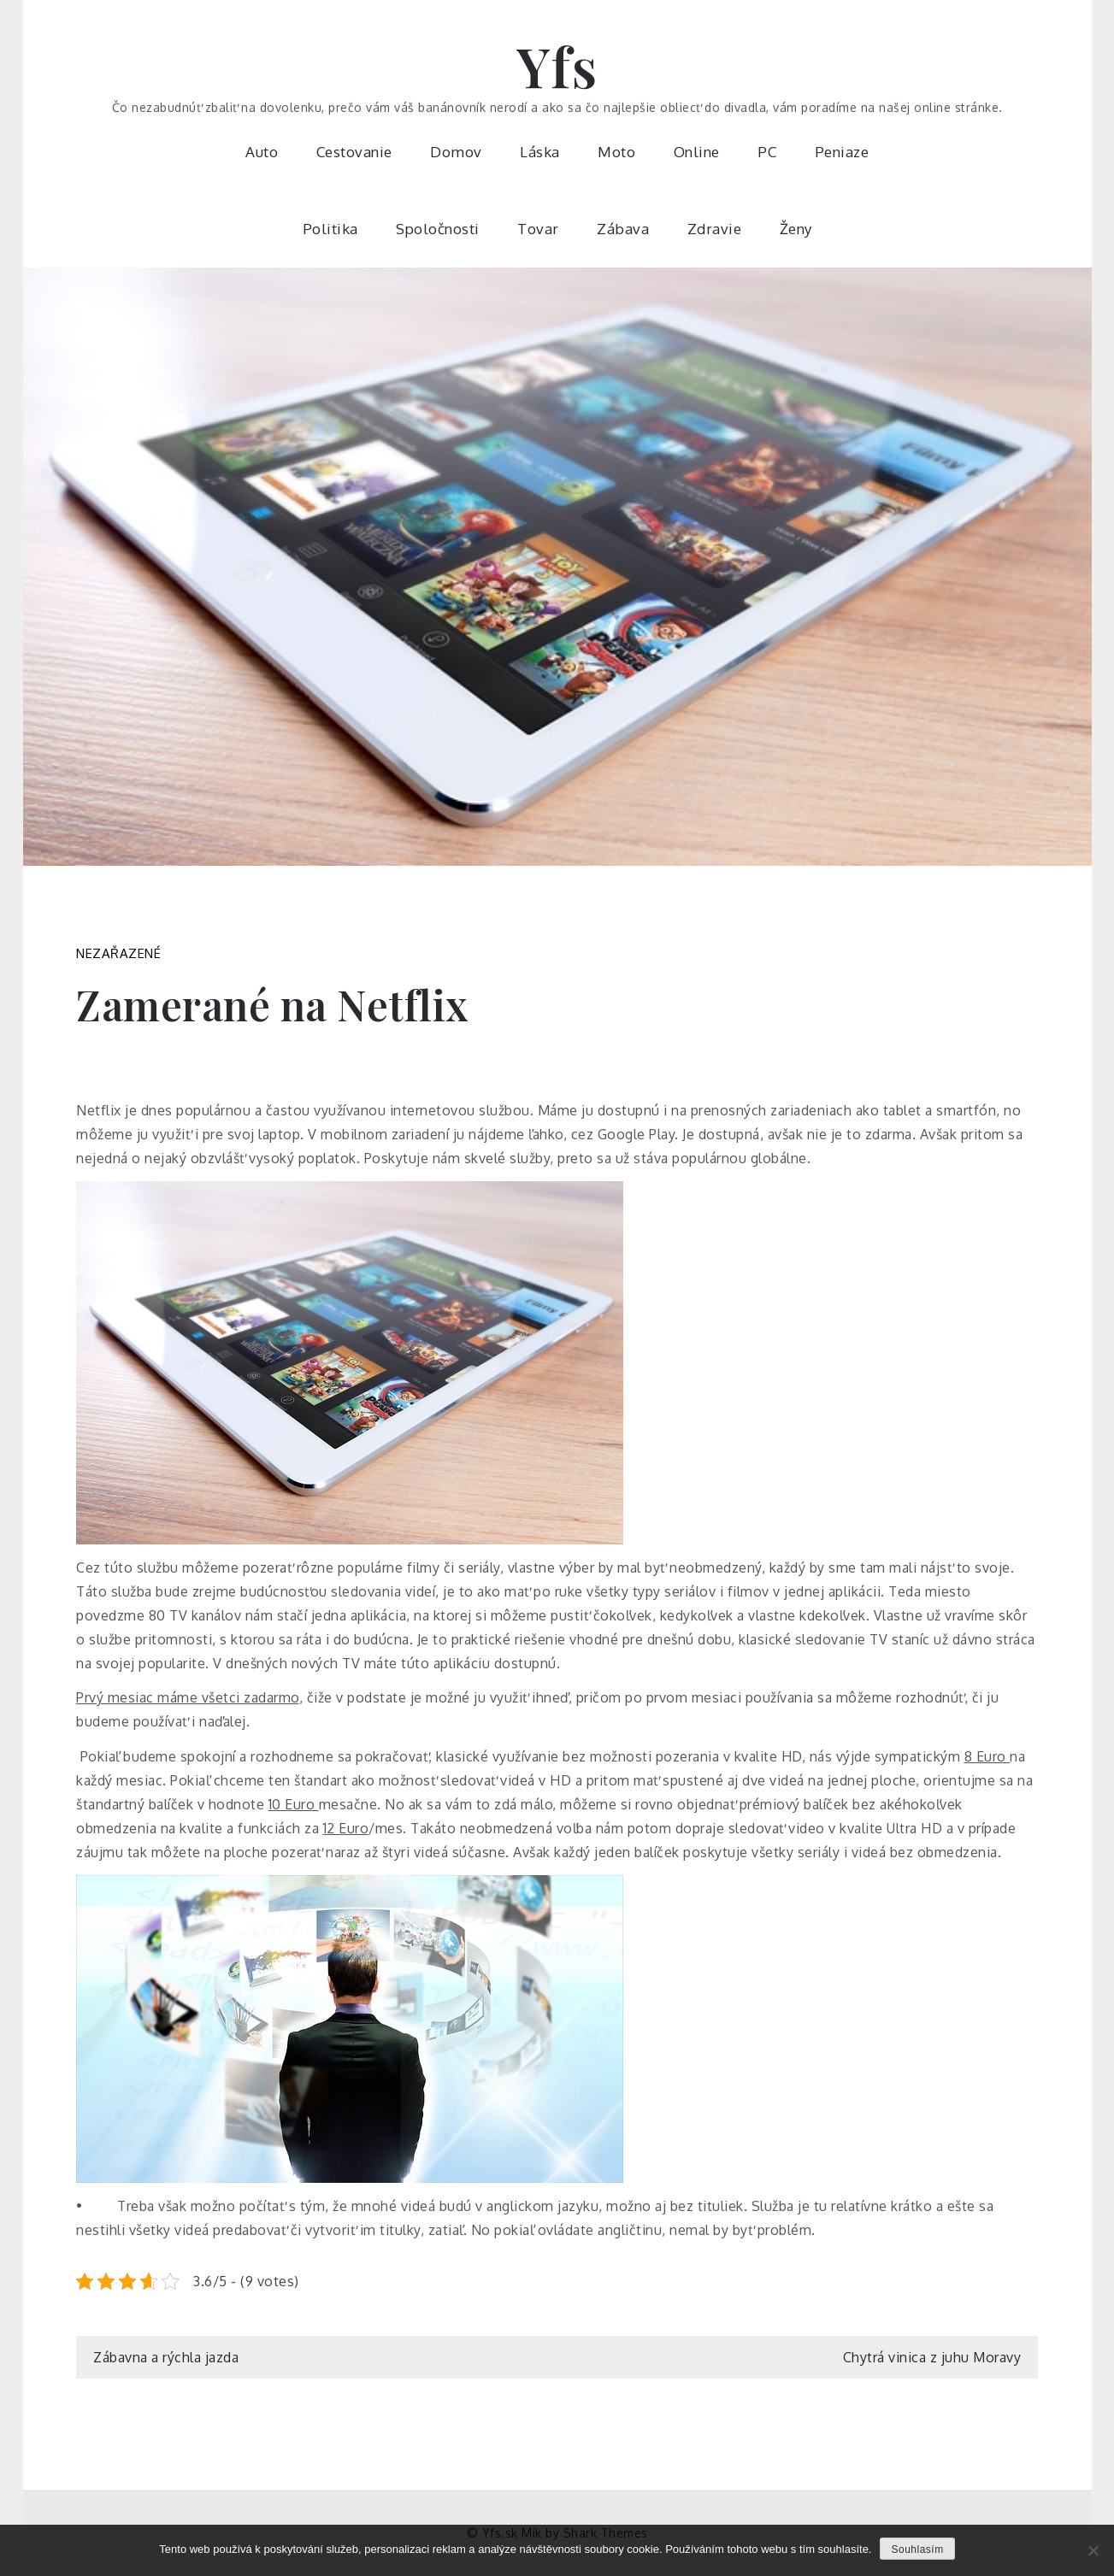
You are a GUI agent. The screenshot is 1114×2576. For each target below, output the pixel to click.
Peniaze (842, 152)
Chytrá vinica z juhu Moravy (932, 2357)
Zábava (623, 229)
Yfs (557, 65)
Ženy (796, 229)
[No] (1092, 2550)
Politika (330, 229)
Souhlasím (917, 2549)
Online (697, 152)
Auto (261, 152)
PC (766, 152)
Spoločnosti (438, 229)
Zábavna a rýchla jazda (166, 2357)
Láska (540, 152)
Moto (616, 152)
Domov (456, 152)
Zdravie (714, 229)
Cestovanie (354, 152)
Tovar (538, 229)
